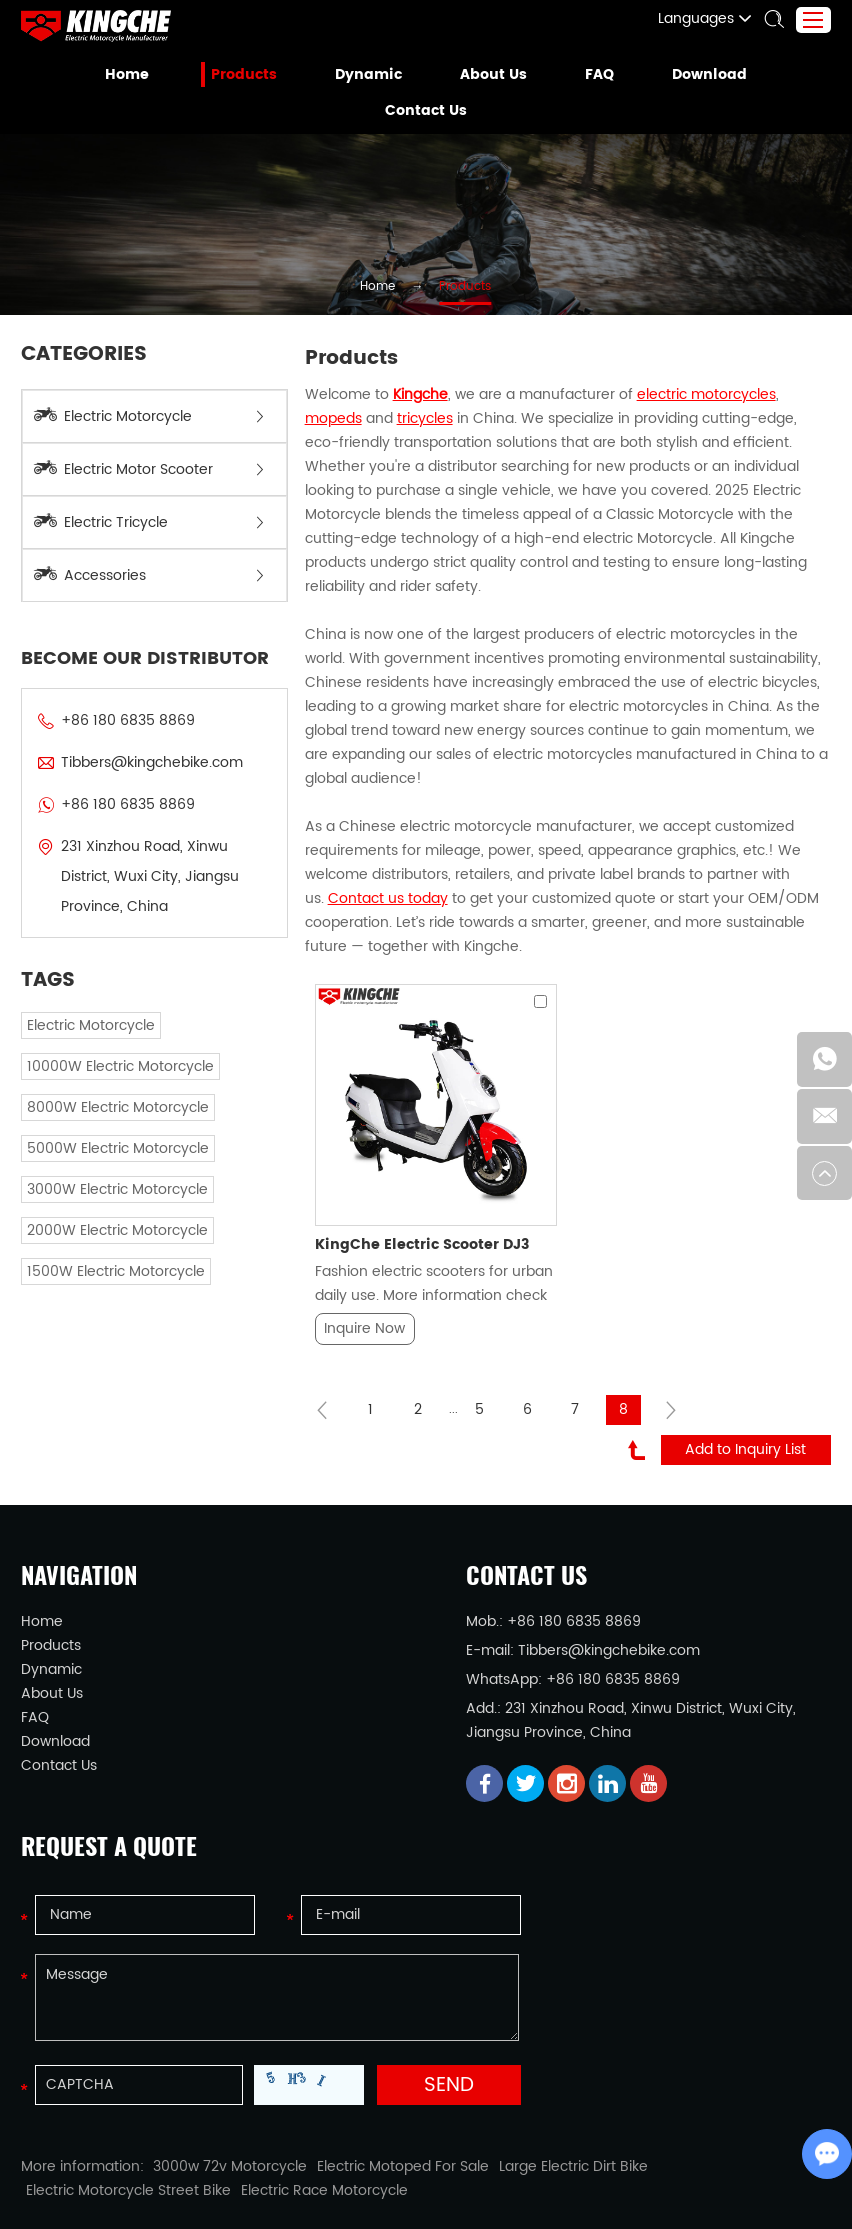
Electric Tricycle (148, 522)
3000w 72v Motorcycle (199, 2068)
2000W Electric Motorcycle (105, 1200)
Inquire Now (364, 1232)
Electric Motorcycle (148, 416)
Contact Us (425, 111)
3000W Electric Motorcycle (105, 1159)
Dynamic (370, 75)
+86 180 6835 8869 (115, 804)
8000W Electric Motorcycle (105, 1077)
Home (137, 75)
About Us (490, 75)
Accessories (148, 575)
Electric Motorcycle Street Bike (667, 2068)
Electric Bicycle (471, 2166)
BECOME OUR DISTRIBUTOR (136, 658)
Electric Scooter (261, 2166)
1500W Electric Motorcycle (105, 1241)
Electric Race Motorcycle (97, 2092)
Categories (81, 355)
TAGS (47, 951)
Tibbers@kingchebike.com (136, 762)
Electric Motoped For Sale (348, 2068)
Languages (716, 18)
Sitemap (504, 2195)
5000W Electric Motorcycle (105, 1118)
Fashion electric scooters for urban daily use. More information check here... (427, 1187)
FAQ (594, 75)
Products (250, 75)
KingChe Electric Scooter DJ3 (414, 1149)
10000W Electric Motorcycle (108, 1036)
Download (700, 75)
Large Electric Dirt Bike (499, 2068)
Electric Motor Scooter (148, 469)
